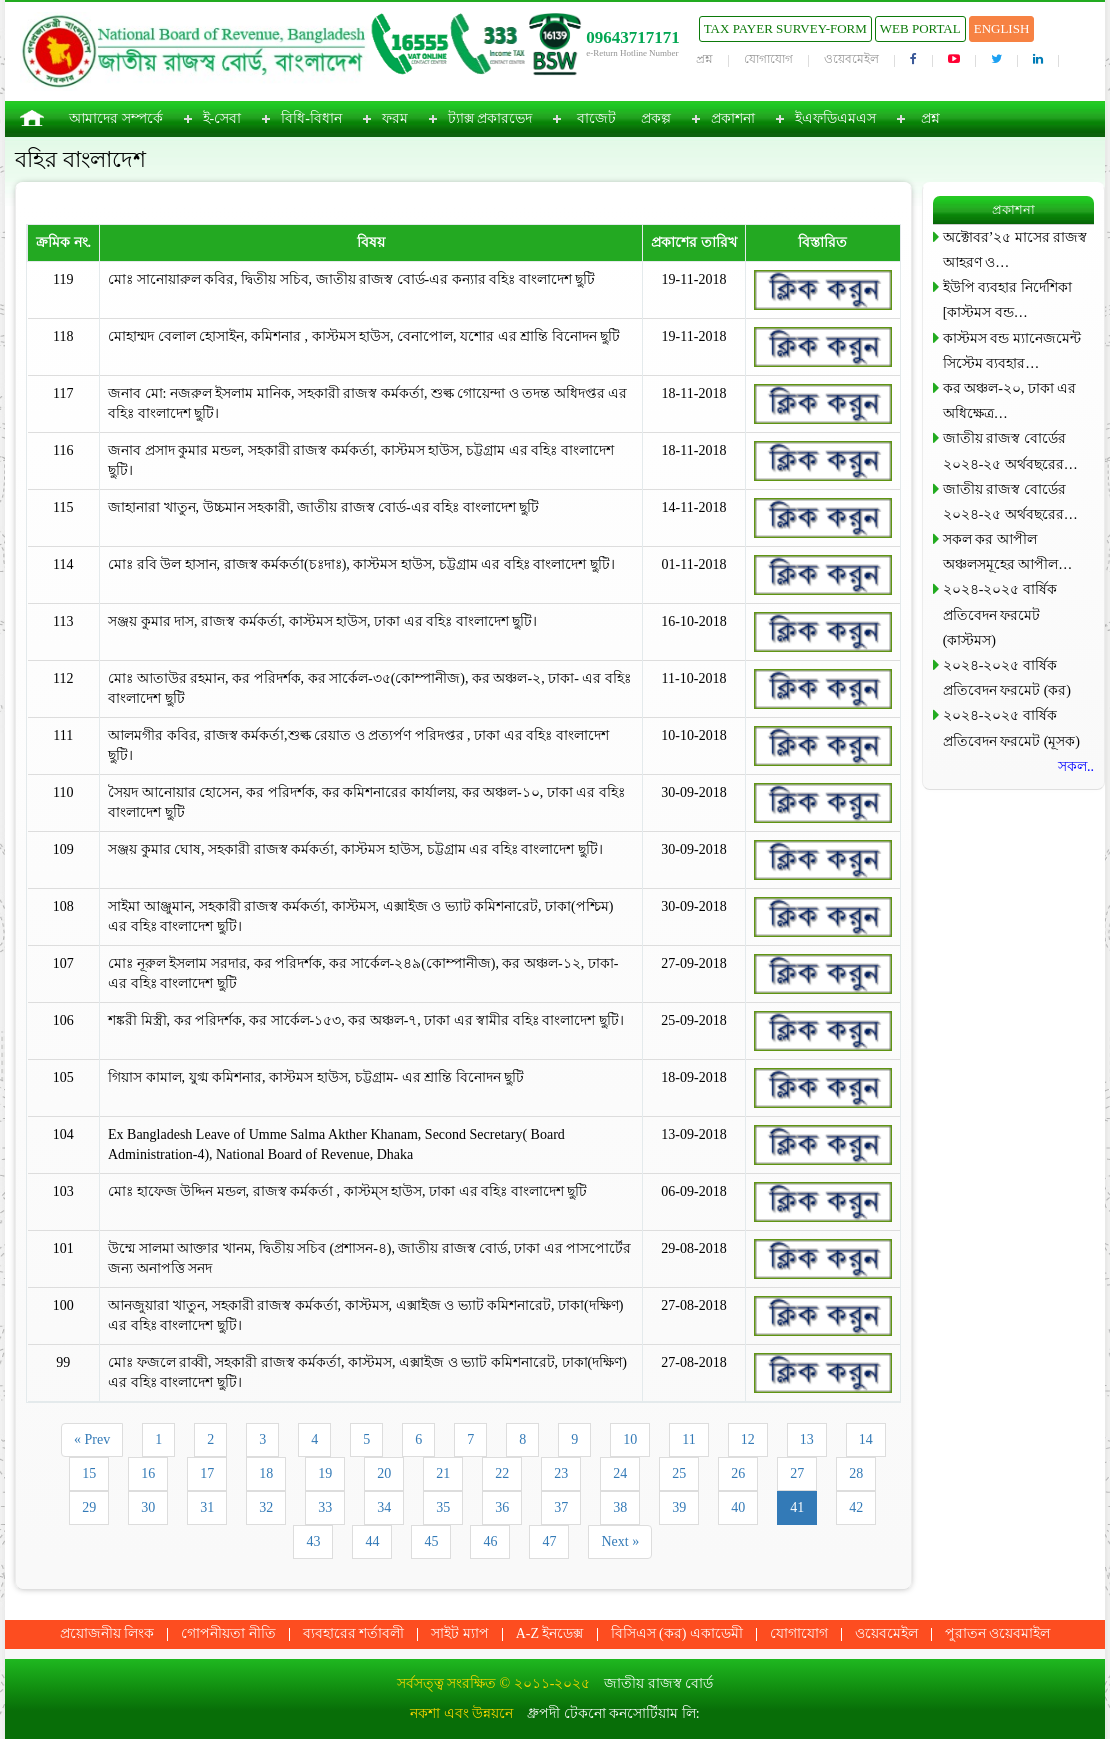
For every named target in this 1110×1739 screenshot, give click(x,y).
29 (89, 1507)
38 (620, 1507)
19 (325, 1473)
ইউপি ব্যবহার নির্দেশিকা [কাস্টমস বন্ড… (1007, 300)
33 (325, 1507)
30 (148, 1507)
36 (502, 1507)
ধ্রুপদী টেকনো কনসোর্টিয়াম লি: (613, 1713)
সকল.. (1076, 766)
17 (207, 1473)
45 (431, 1541)
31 (207, 1507)
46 (490, 1541)
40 (738, 1507)
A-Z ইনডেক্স (550, 1633)
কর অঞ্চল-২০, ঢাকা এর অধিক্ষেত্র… (1010, 401)
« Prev (92, 1439)
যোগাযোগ (768, 59)
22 (502, 1473)
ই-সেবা (222, 118)
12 (748, 1439)
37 (561, 1507)
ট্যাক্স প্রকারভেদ (490, 118)
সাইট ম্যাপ (460, 1633)
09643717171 (633, 37)
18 (266, 1473)
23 (561, 1473)
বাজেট (596, 118)
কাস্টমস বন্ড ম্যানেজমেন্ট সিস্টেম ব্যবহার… (1012, 351)
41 (797, 1507)
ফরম (395, 118)
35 (443, 1507)
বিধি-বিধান (311, 118)
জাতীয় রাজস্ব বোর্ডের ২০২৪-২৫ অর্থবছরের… (1010, 451)
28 (856, 1473)
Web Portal (920, 28)
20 (384, 1473)
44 (372, 1541)
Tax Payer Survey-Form (785, 28)
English (1002, 28)
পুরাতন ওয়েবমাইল (998, 1633)
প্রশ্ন (704, 59)
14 (866, 1439)
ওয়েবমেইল (851, 59)
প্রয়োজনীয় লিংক (107, 1633)
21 (443, 1473)
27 (797, 1473)
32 (266, 1507)
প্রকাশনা (733, 118)
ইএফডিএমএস (835, 118)
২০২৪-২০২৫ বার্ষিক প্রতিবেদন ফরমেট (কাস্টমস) (1000, 614)
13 (807, 1439)
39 (679, 1507)
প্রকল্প (656, 118)
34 (384, 1507)
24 (620, 1473)
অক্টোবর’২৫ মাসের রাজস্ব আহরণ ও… (1015, 250)
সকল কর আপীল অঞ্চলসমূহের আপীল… (1008, 552)
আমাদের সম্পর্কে (116, 118)
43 (313, 1541)
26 (738, 1473)
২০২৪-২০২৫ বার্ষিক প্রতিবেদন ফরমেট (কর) (1007, 678)
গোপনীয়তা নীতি (228, 1633)
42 (856, 1507)
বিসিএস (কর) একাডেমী (677, 1633)
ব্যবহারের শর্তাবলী (354, 1633)
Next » (620, 1541)
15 (89, 1473)
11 (688, 1439)
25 (679, 1473)
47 (549, 1541)
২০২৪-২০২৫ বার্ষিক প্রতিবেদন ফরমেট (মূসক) (1011, 728)
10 (630, 1439)
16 (148, 1473)
